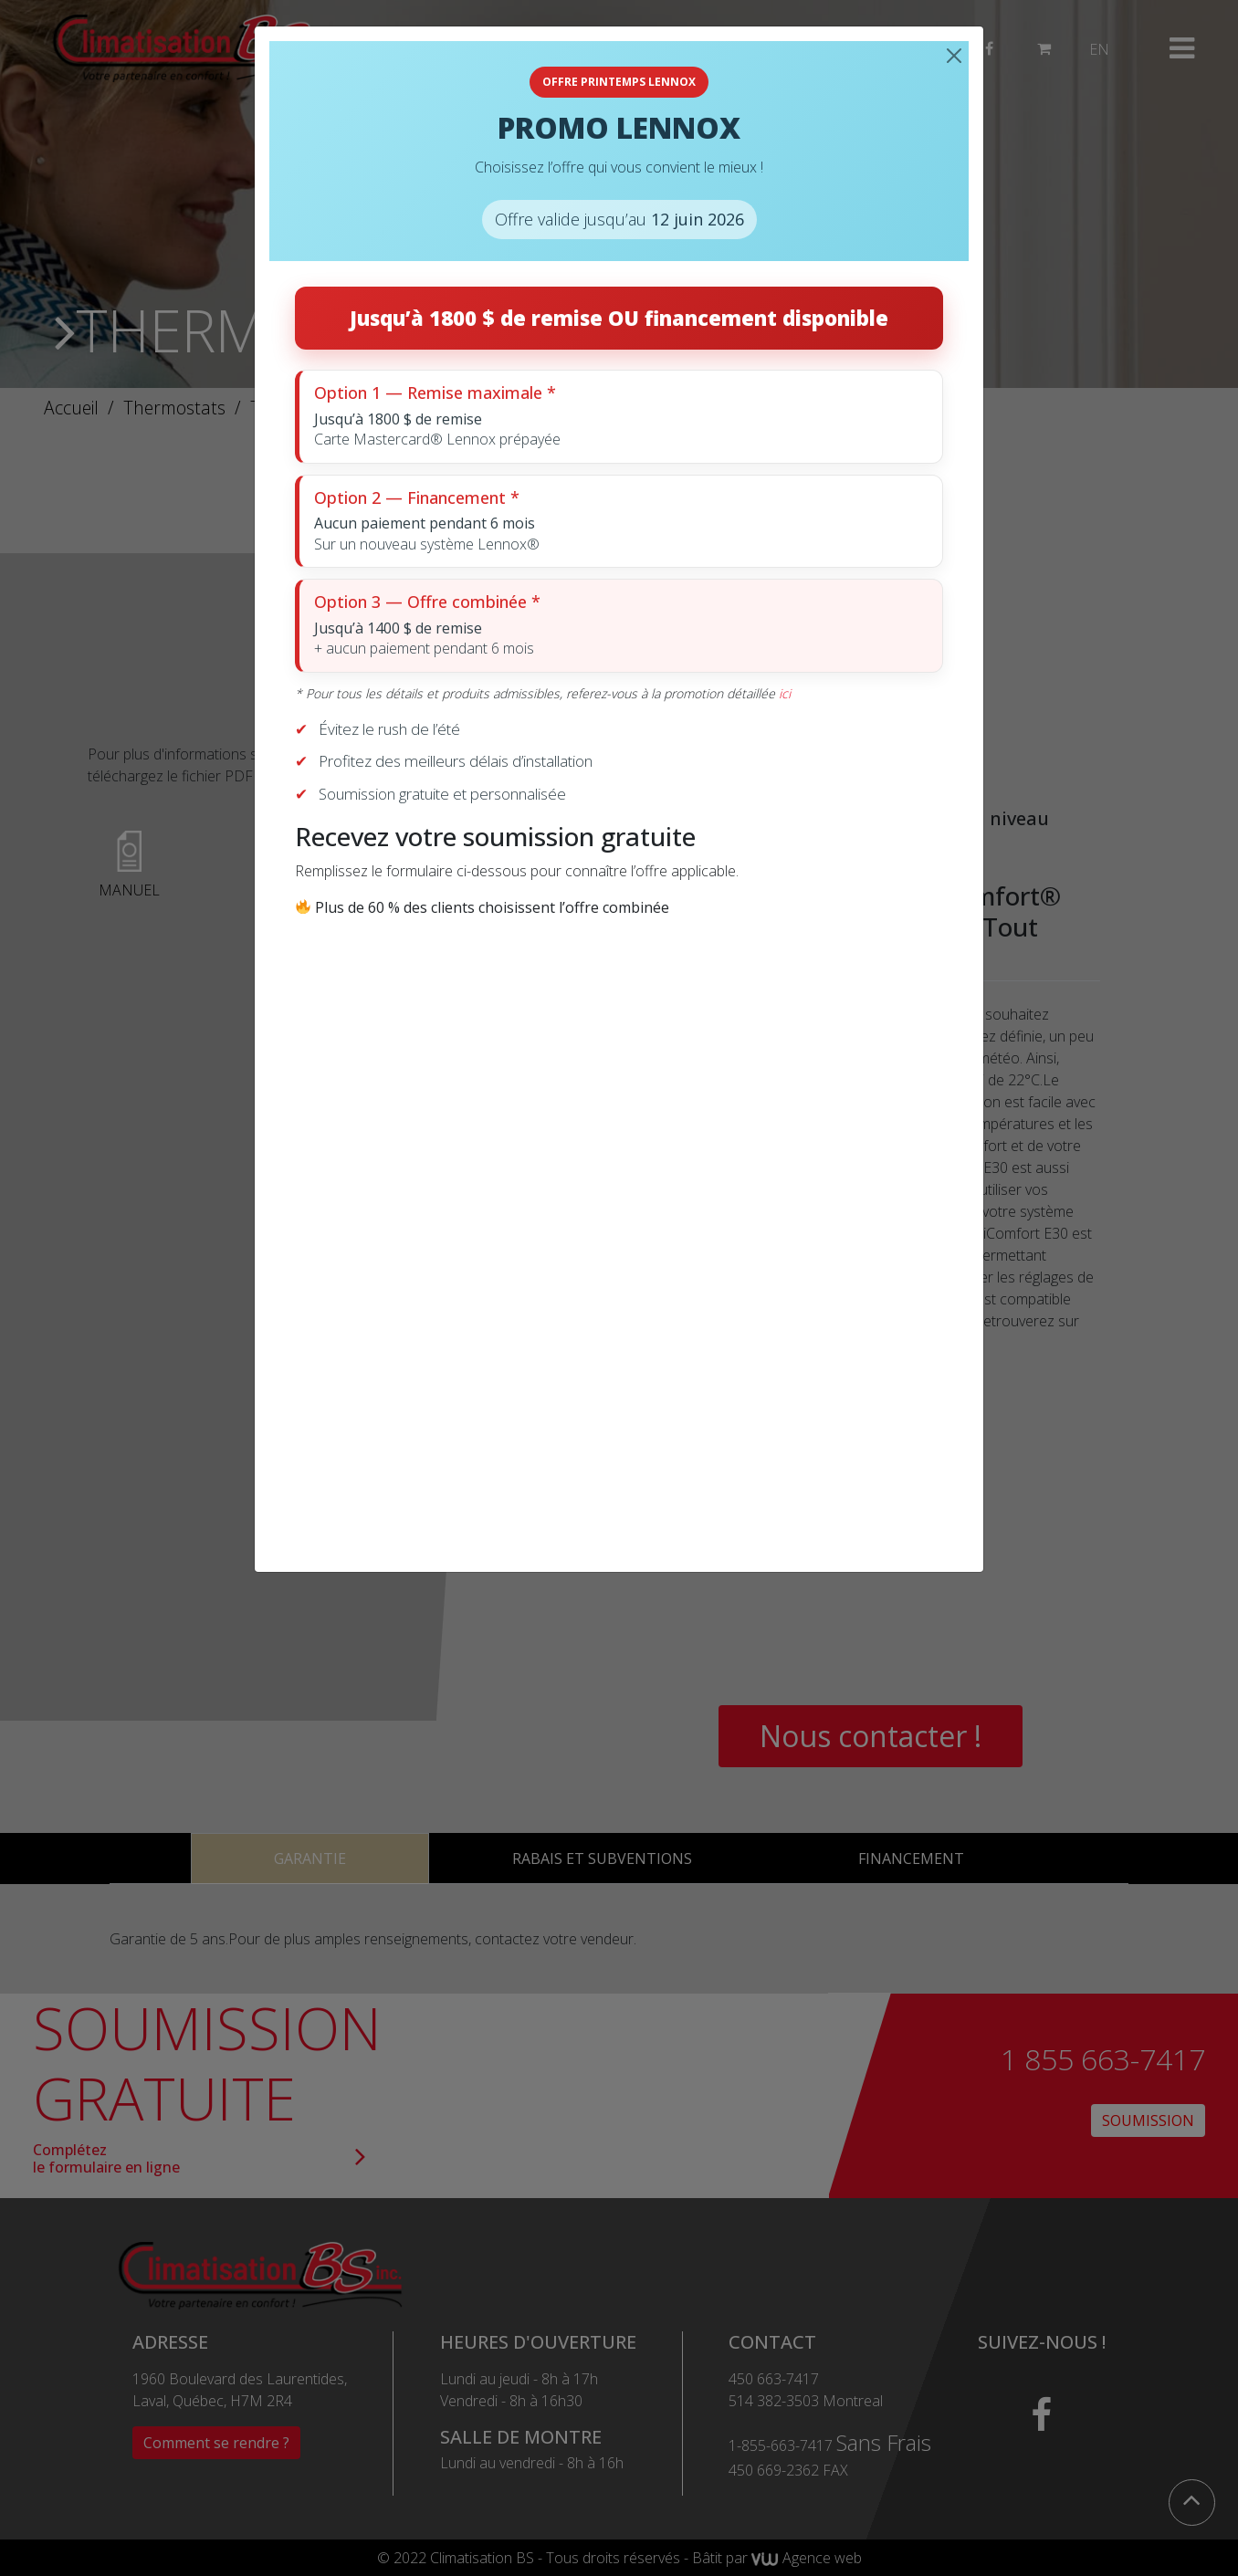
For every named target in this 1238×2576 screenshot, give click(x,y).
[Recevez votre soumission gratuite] (616, 1229)
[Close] (954, 56)
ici (785, 693)
